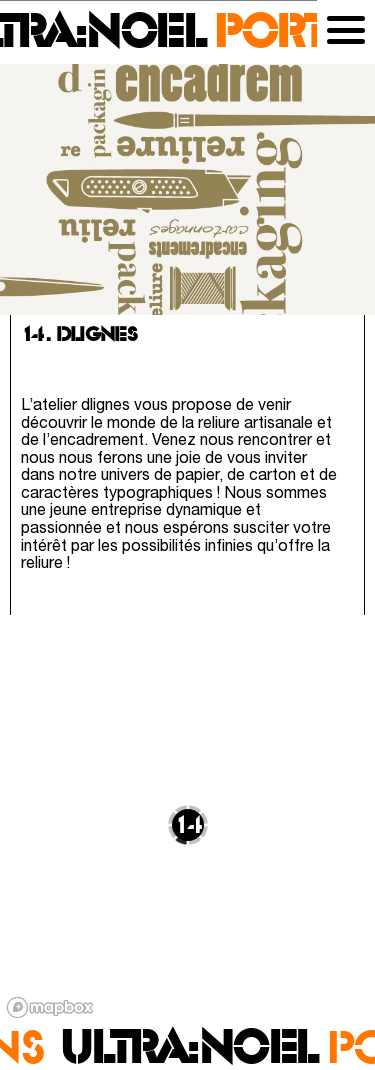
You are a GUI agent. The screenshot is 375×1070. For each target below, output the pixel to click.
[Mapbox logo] (50, 1007)
